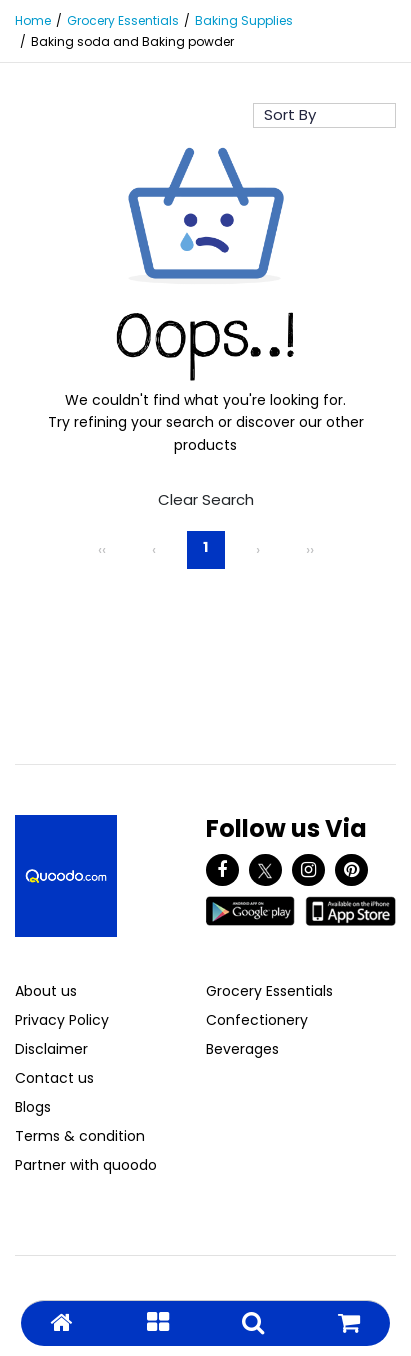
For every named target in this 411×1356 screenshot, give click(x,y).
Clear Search (206, 499)
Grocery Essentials (123, 20)
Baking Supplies (244, 20)
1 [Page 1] (205, 547)
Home (33, 20)
